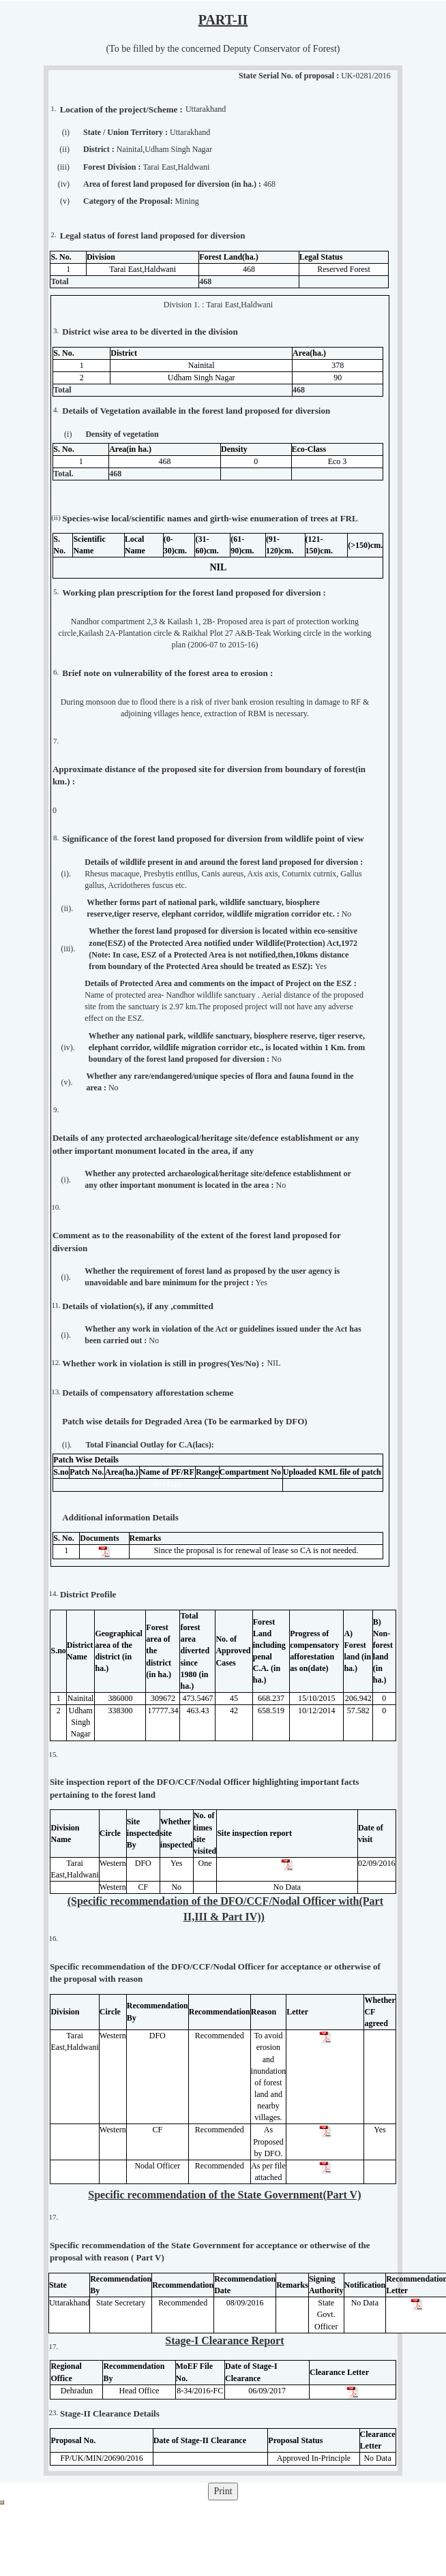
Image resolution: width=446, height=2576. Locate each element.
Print (222, 2491)
